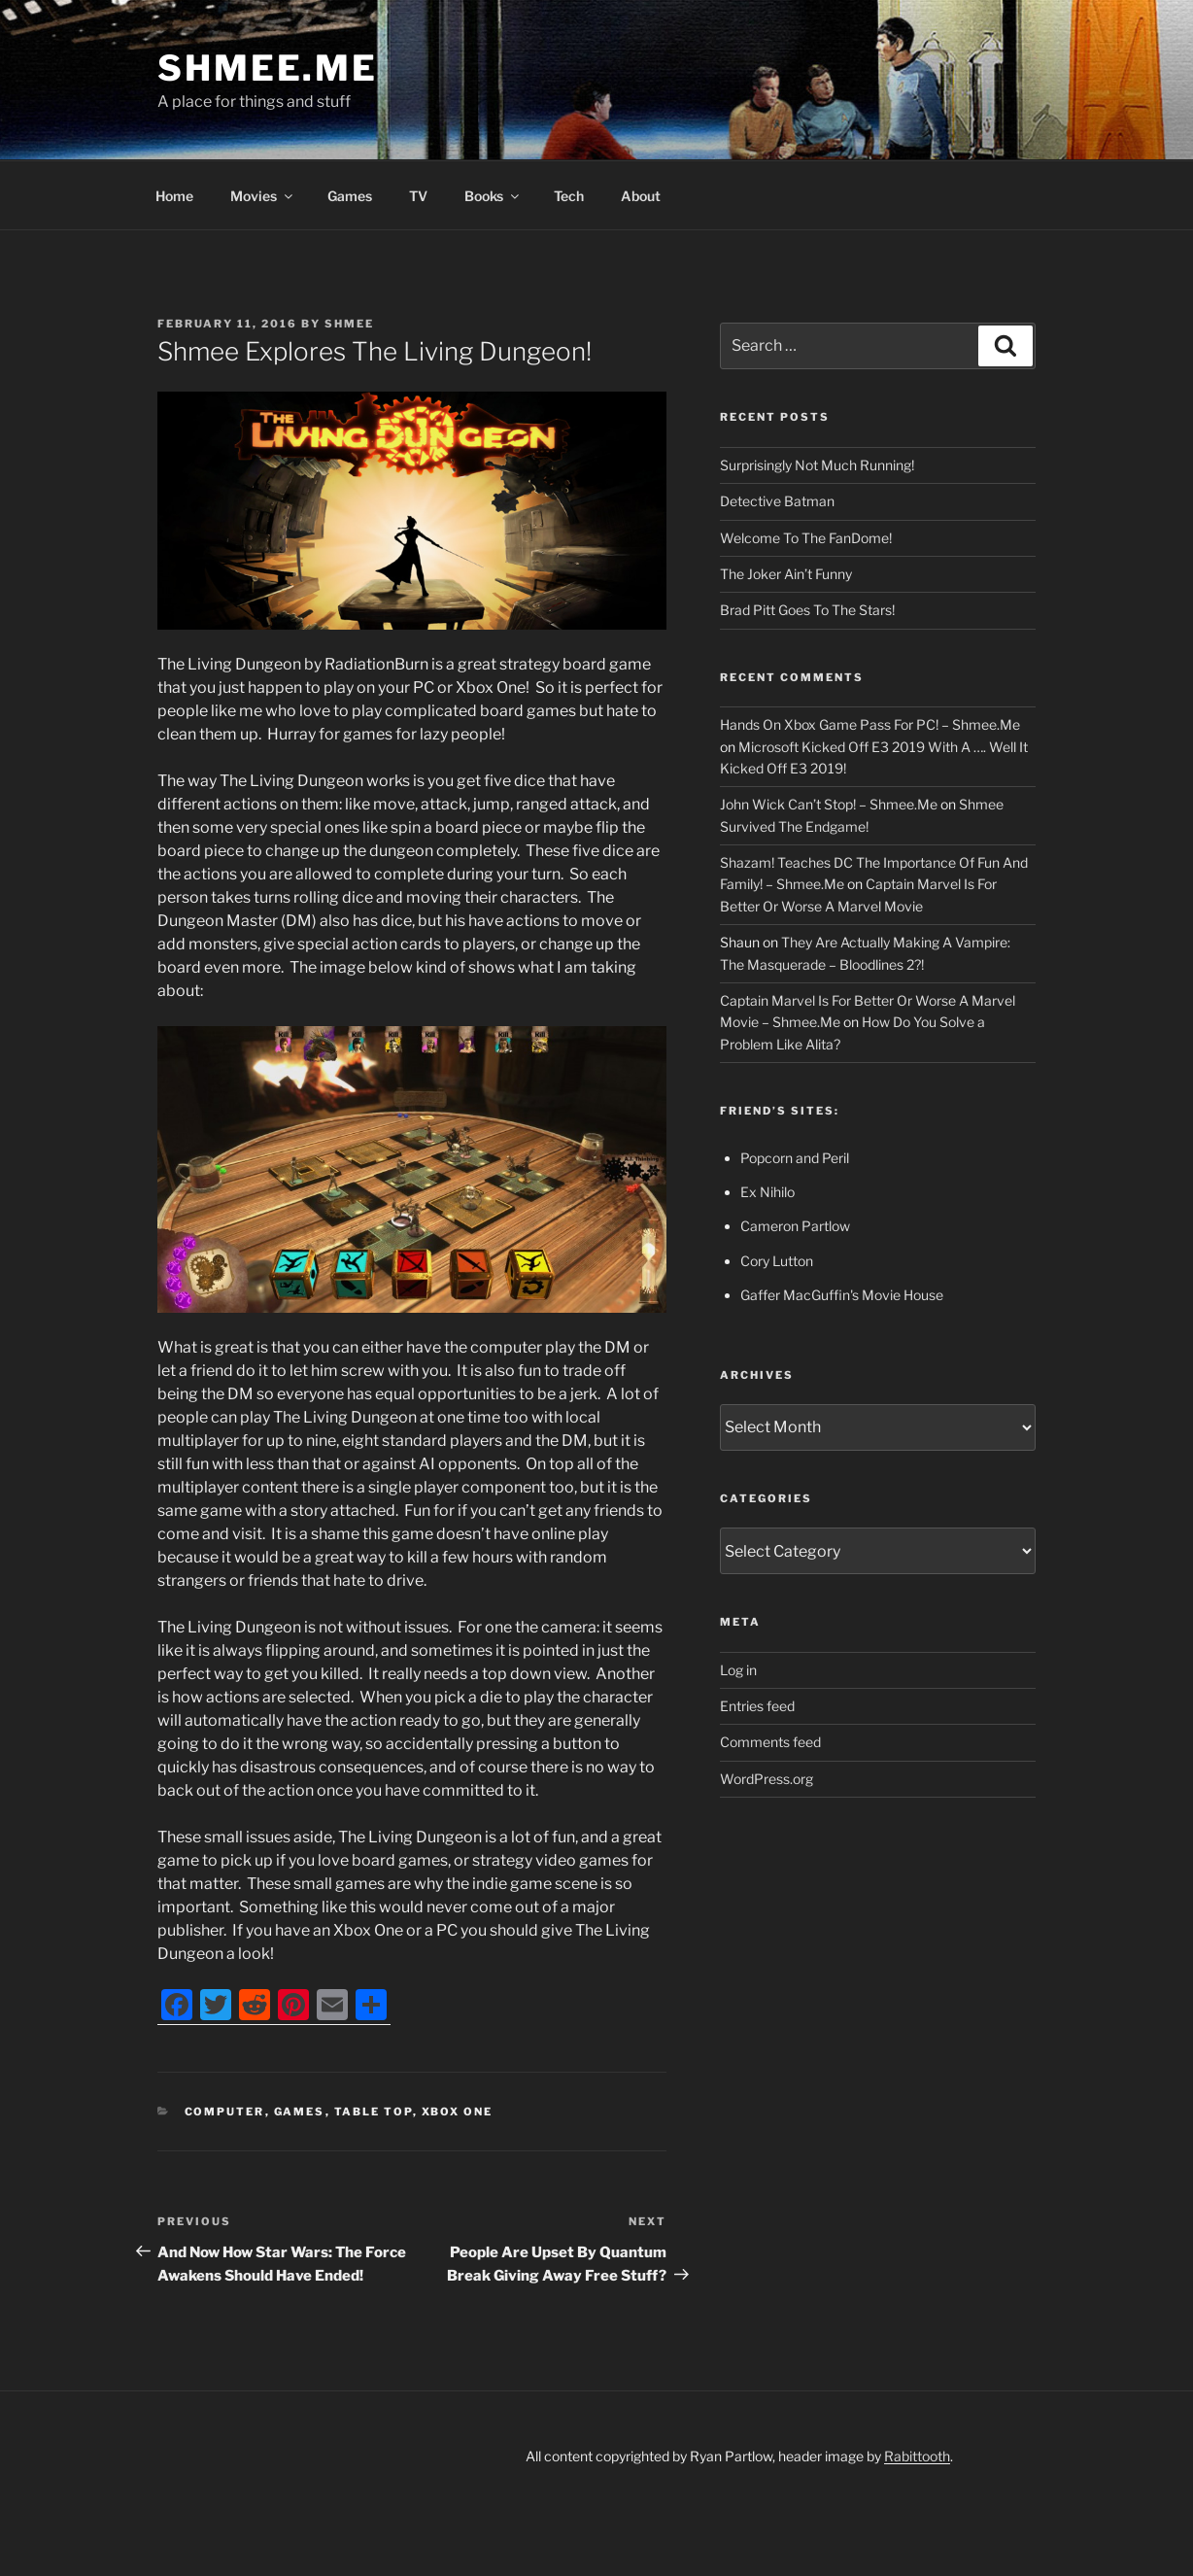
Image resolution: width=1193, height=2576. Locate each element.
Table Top (373, 2111)
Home (174, 196)
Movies (262, 196)
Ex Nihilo (767, 1192)
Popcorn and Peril (794, 1158)
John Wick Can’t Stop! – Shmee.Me (828, 804)
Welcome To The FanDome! (806, 538)
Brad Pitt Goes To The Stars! (807, 609)
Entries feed (757, 1706)
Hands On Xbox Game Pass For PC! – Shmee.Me (870, 724)
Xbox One (458, 2111)
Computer (225, 2111)
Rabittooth (917, 2456)
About (641, 196)
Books (493, 196)
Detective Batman (777, 501)
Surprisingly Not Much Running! (817, 465)
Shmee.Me (267, 68)
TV (418, 196)
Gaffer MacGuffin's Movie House (841, 1295)
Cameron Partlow (795, 1226)
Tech (569, 196)
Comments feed (770, 1742)
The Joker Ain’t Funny (786, 574)
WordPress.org (766, 1778)
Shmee (349, 323)
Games (349, 196)
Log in (738, 1670)
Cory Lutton (776, 1261)
